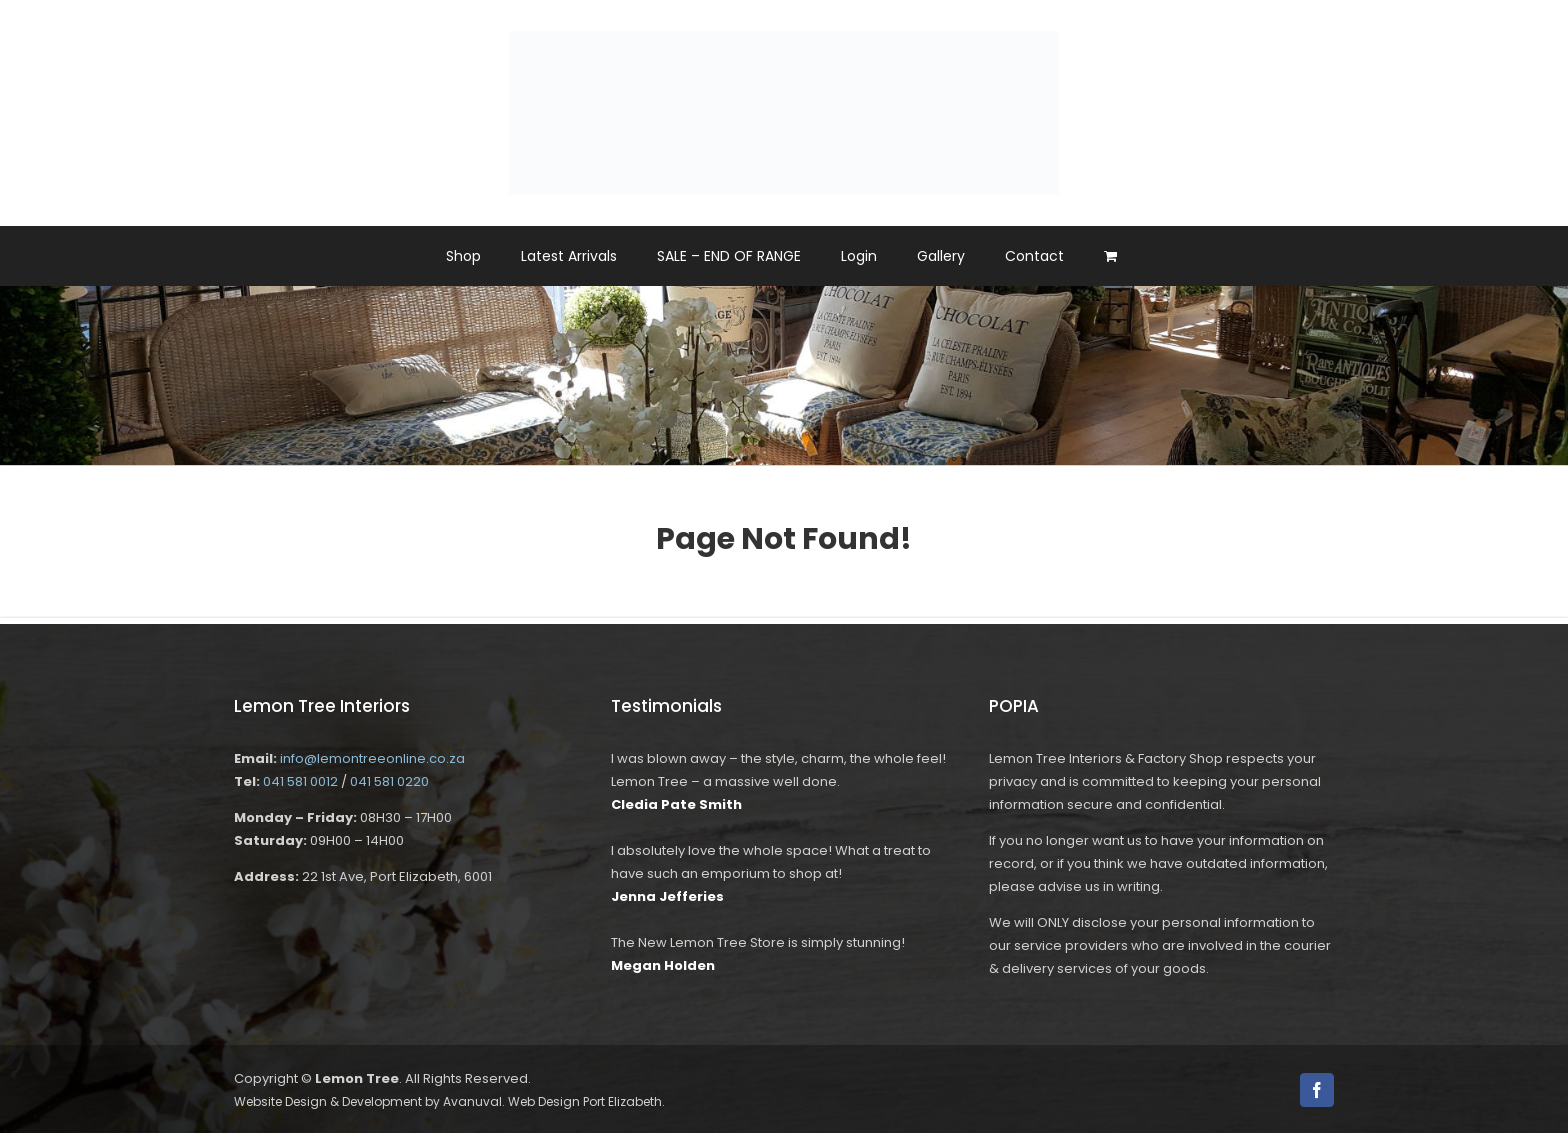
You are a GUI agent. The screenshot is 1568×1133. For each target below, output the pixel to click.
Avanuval (472, 1101)
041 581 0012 (300, 781)
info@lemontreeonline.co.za (372, 758)
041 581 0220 (389, 781)
